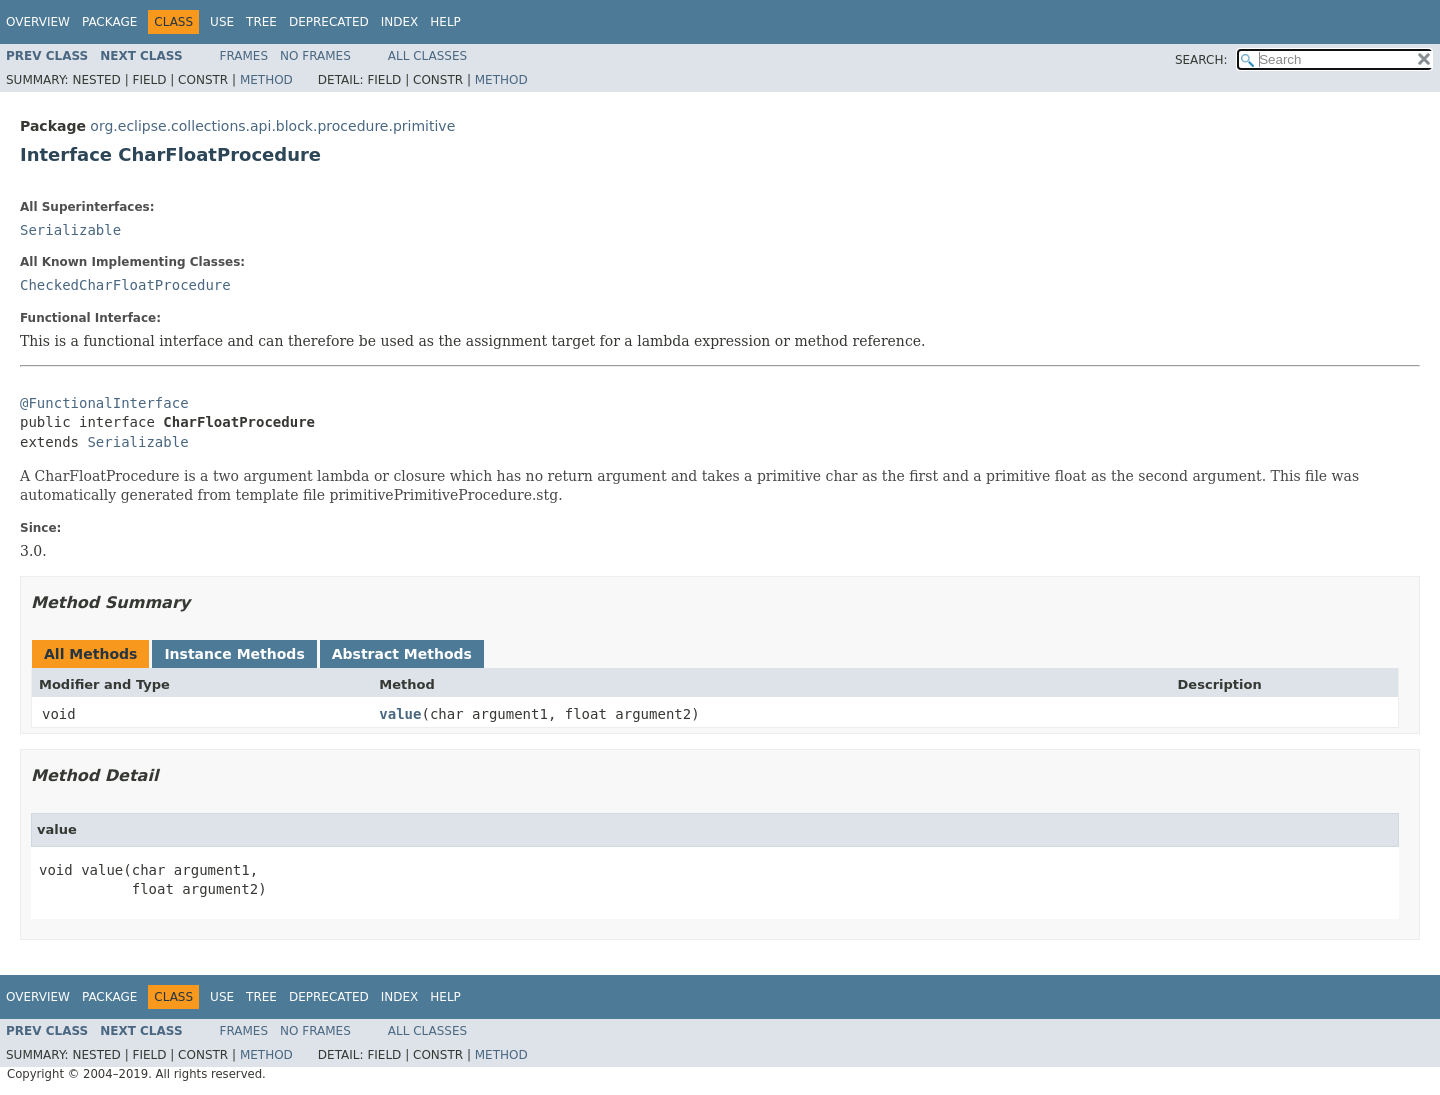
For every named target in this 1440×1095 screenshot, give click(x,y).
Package (109, 22)
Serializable (70, 230)
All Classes (427, 56)
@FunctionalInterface (104, 403)
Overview (38, 22)
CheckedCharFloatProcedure (125, 285)
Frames (244, 56)
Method (266, 80)
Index (400, 22)
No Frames (315, 56)
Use (222, 22)
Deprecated (329, 22)
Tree (261, 22)
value (400, 714)
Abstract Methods (402, 654)
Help (445, 22)
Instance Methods (234, 654)
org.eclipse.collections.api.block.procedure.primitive (272, 126)
